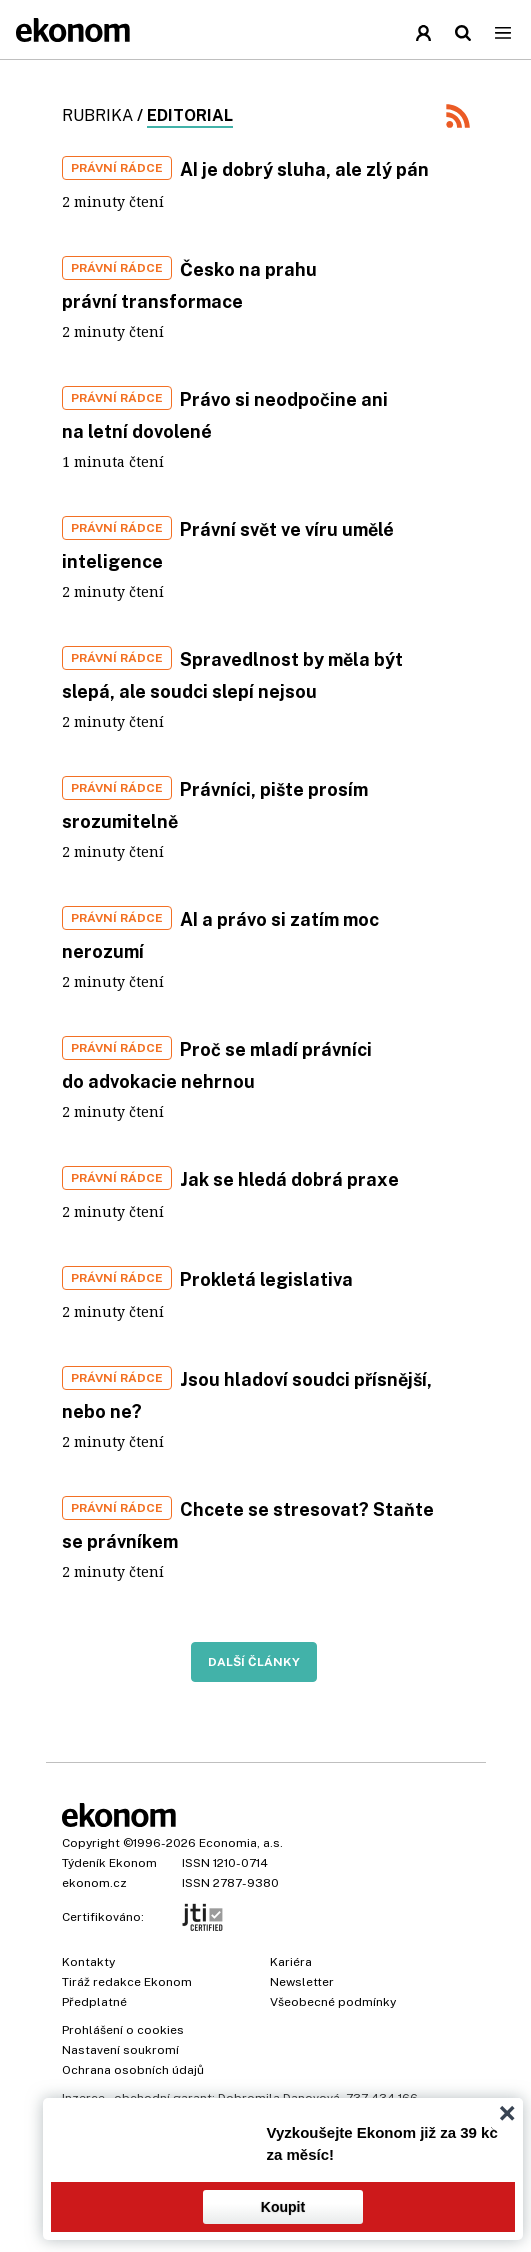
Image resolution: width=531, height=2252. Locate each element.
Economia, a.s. (241, 1843)
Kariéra (291, 1962)
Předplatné (94, 2002)
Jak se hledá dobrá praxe (289, 1179)
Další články (254, 1662)
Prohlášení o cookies (123, 2030)
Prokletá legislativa (266, 1279)
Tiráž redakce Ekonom (127, 1982)
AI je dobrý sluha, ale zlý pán (304, 169)
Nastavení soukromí (120, 2050)
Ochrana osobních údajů (133, 2070)
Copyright (91, 1843)
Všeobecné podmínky (333, 2002)
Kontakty (88, 1962)
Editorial (190, 115)
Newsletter (302, 1982)
